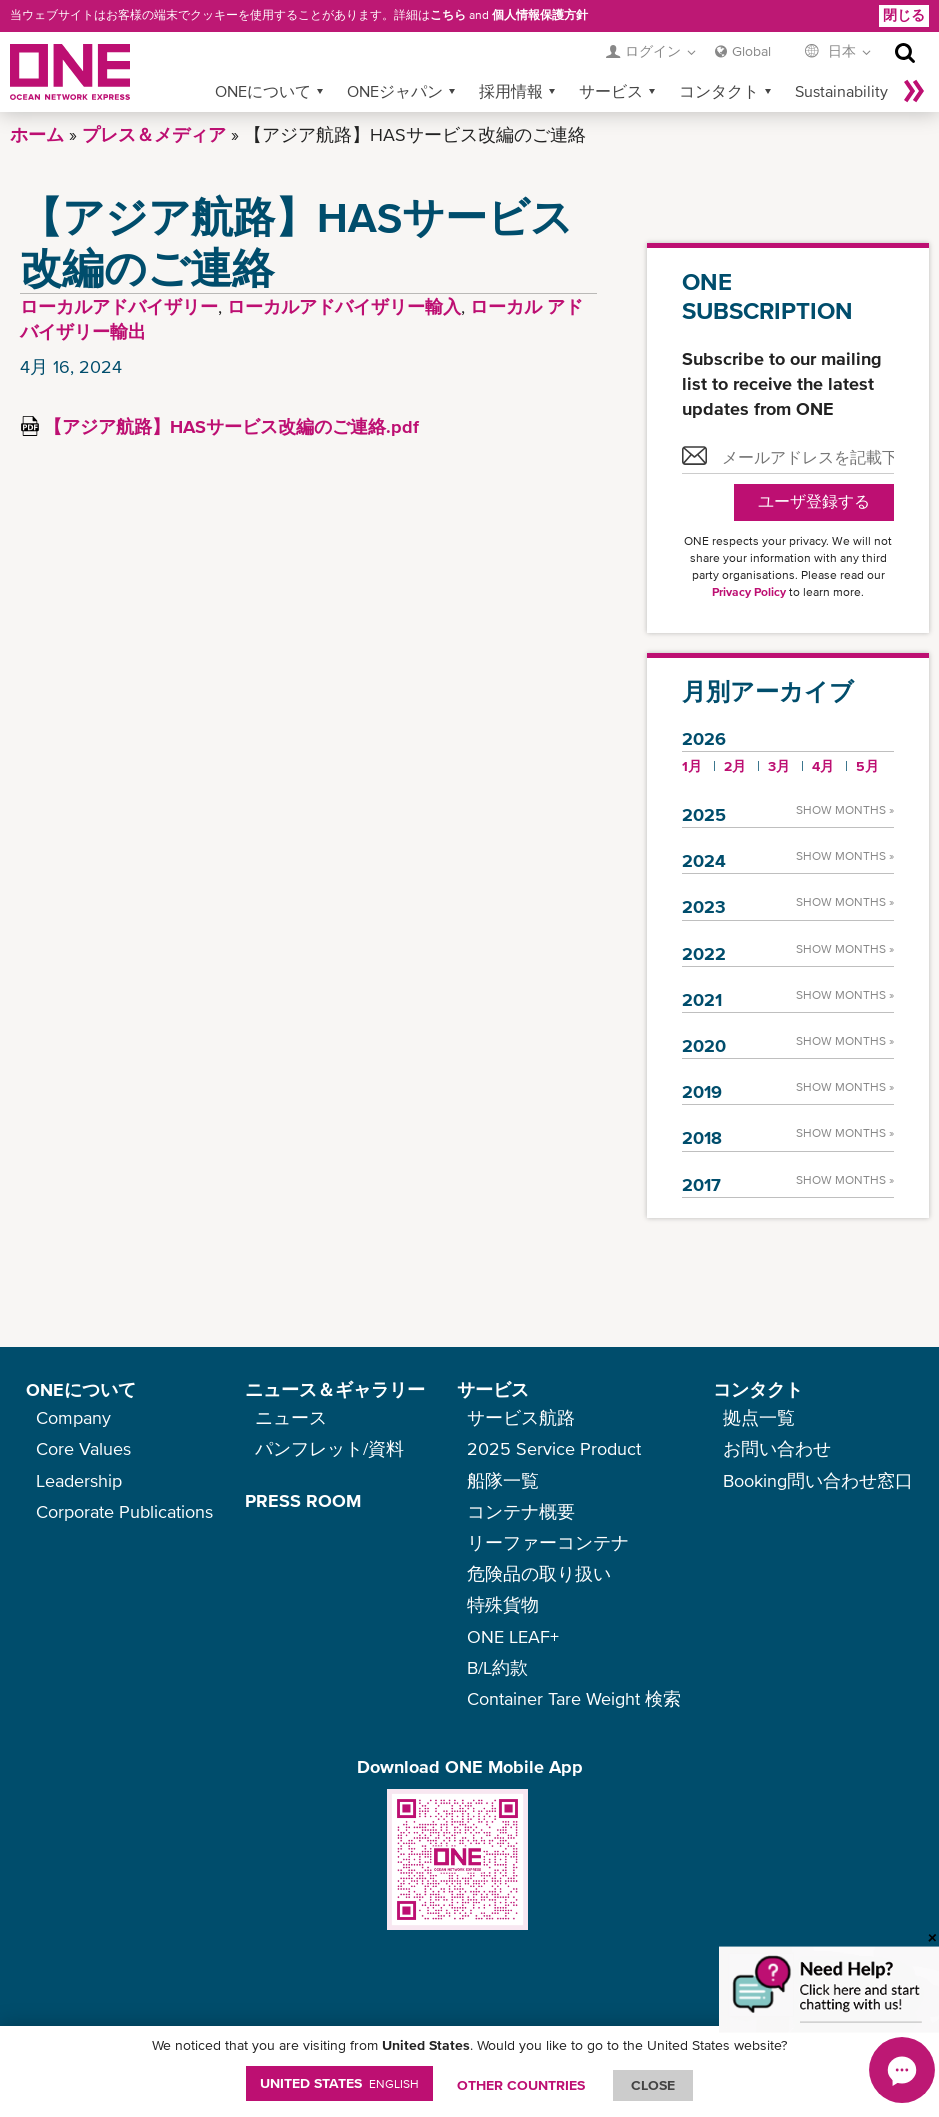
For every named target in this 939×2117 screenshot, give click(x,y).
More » (914, 91)
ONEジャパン (395, 91)
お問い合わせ (777, 1448)
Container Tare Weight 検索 (574, 1698)
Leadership (79, 1480)
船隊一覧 (503, 1480)
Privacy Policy (749, 592)
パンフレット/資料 (329, 1448)
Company (73, 1417)
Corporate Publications (124, 1511)
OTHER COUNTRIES (521, 2085)
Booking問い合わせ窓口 (818, 1480)
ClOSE (653, 2085)
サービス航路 (521, 1417)
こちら (448, 15)
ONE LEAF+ (513, 1636)
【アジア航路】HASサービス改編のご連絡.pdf (231, 426)
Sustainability (841, 91)
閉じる (904, 15)
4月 (823, 766)
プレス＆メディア (154, 134)
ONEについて (263, 91)
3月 (779, 766)
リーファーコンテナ (548, 1542)
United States (339, 2083)
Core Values (83, 1448)
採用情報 (511, 91)
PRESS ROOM (303, 1500)
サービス (611, 91)
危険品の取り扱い (539, 1573)
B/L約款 (497, 1667)
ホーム (37, 134)
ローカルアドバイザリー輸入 (344, 306)
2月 (735, 766)
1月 (692, 766)
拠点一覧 (759, 1417)
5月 (867, 766)
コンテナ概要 (521, 1511)
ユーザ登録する (814, 501)
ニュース (291, 1417)
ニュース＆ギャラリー (335, 1389)
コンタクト (719, 91)
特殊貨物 (503, 1604)
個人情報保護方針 (540, 15)
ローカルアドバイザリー (119, 306)
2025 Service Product (554, 1448)
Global (751, 51)
